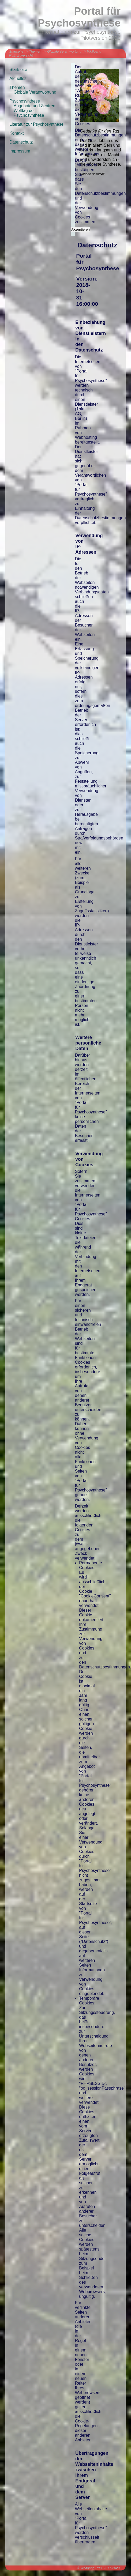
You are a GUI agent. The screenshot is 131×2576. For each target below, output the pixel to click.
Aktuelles (17, 78)
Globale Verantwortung (64, 51)
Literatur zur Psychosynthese (36, 124)
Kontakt (16, 133)
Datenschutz (21, 142)
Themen (35, 51)
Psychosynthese (24, 101)
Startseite (16, 51)
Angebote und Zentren (34, 106)
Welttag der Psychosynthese (29, 113)
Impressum (19, 151)
